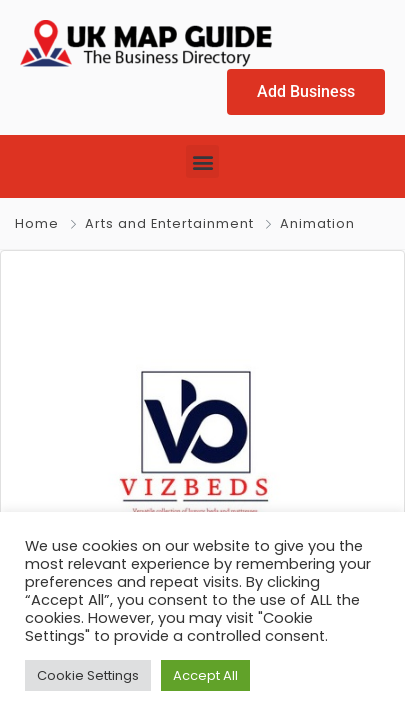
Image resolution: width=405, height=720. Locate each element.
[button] (202, 160)
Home (37, 222)
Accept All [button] (205, 674)
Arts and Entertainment (169, 222)
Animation (317, 222)
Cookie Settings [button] (88, 674)
